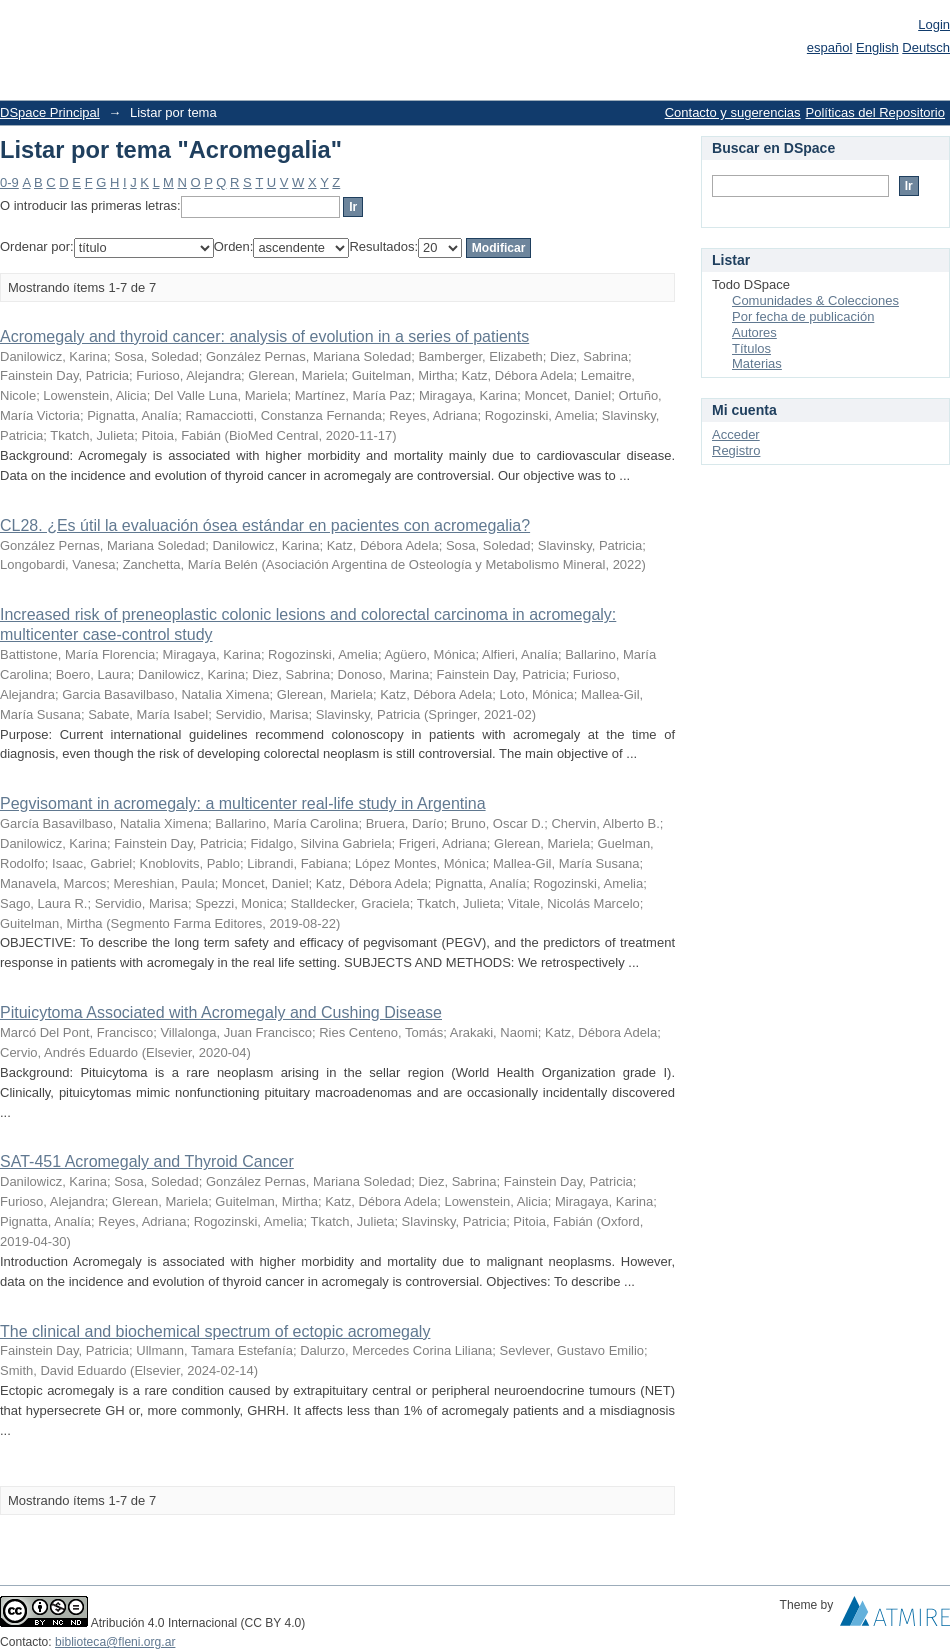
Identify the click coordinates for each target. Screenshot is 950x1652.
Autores (754, 332)
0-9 (9, 182)
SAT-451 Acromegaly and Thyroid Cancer (147, 1161)
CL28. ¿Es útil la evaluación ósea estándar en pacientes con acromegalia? (265, 525)
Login (934, 24)
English (877, 47)
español (830, 47)
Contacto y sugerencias (733, 112)
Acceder (736, 434)
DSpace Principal (50, 112)
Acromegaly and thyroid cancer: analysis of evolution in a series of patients (264, 336)
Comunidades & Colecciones (815, 300)
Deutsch (926, 47)
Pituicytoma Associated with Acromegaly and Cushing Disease (221, 1012)
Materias (757, 363)
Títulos (751, 348)
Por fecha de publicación (803, 316)
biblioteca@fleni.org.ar (115, 1642)
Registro (736, 450)
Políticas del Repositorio (875, 112)
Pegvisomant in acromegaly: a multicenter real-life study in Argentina (243, 803)
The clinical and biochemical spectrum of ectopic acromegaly (215, 1331)
